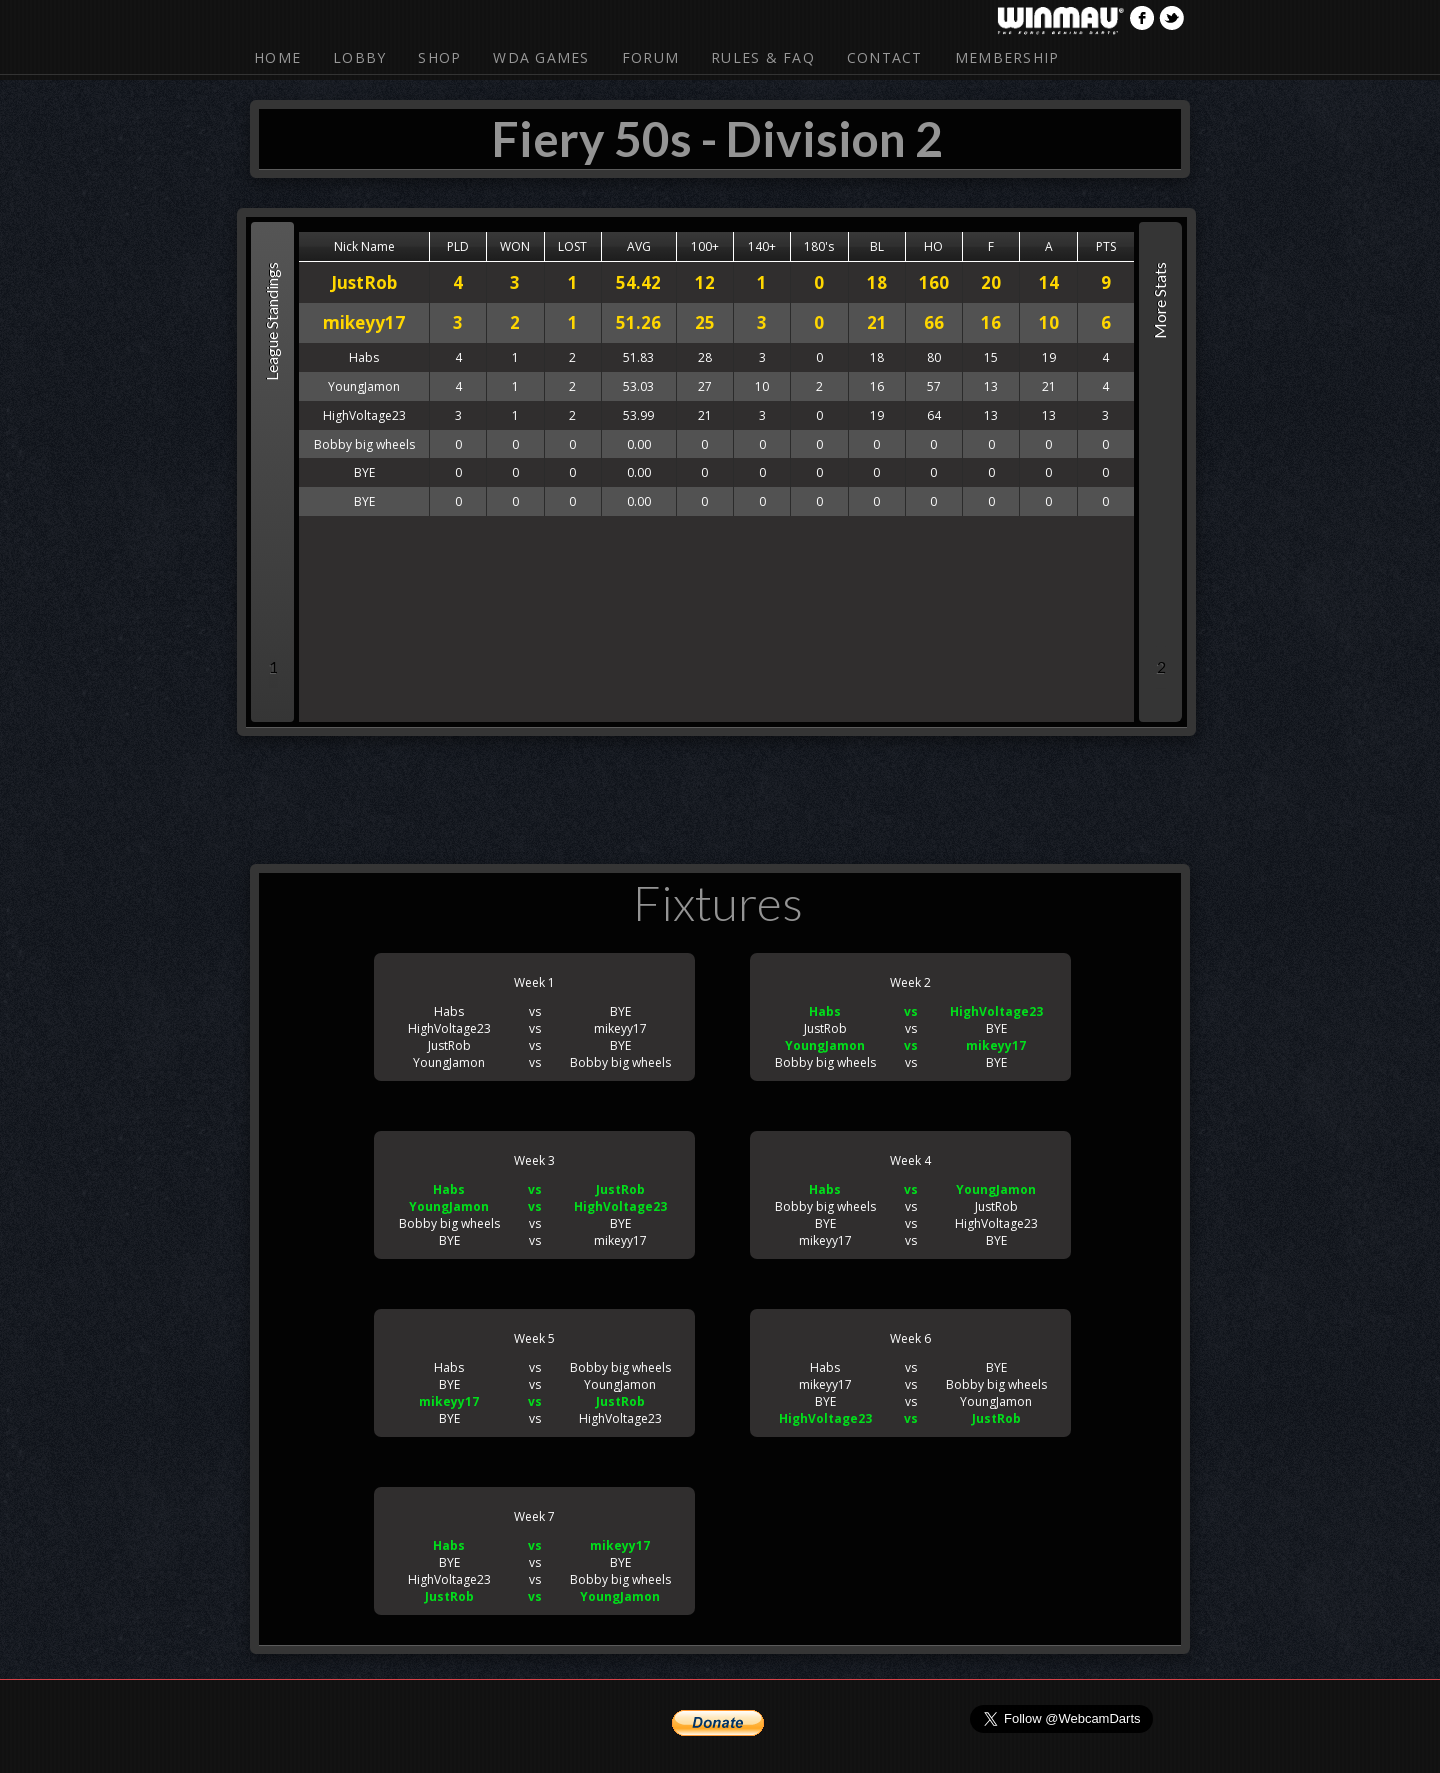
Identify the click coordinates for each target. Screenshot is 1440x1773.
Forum (650, 57)
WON (515, 246)
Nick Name (364, 246)
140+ (762, 246)
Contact (885, 57)
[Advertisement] (720, 796)
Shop (439, 57)
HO (933, 246)
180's (819, 246)
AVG (639, 246)
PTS (1106, 246)
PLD (458, 246)
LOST (572, 246)
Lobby (359, 57)
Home (277, 57)
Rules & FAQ (763, 57)
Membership (1007, 57)
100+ (705, 246)
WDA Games (541, 57)
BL (877, 246)
